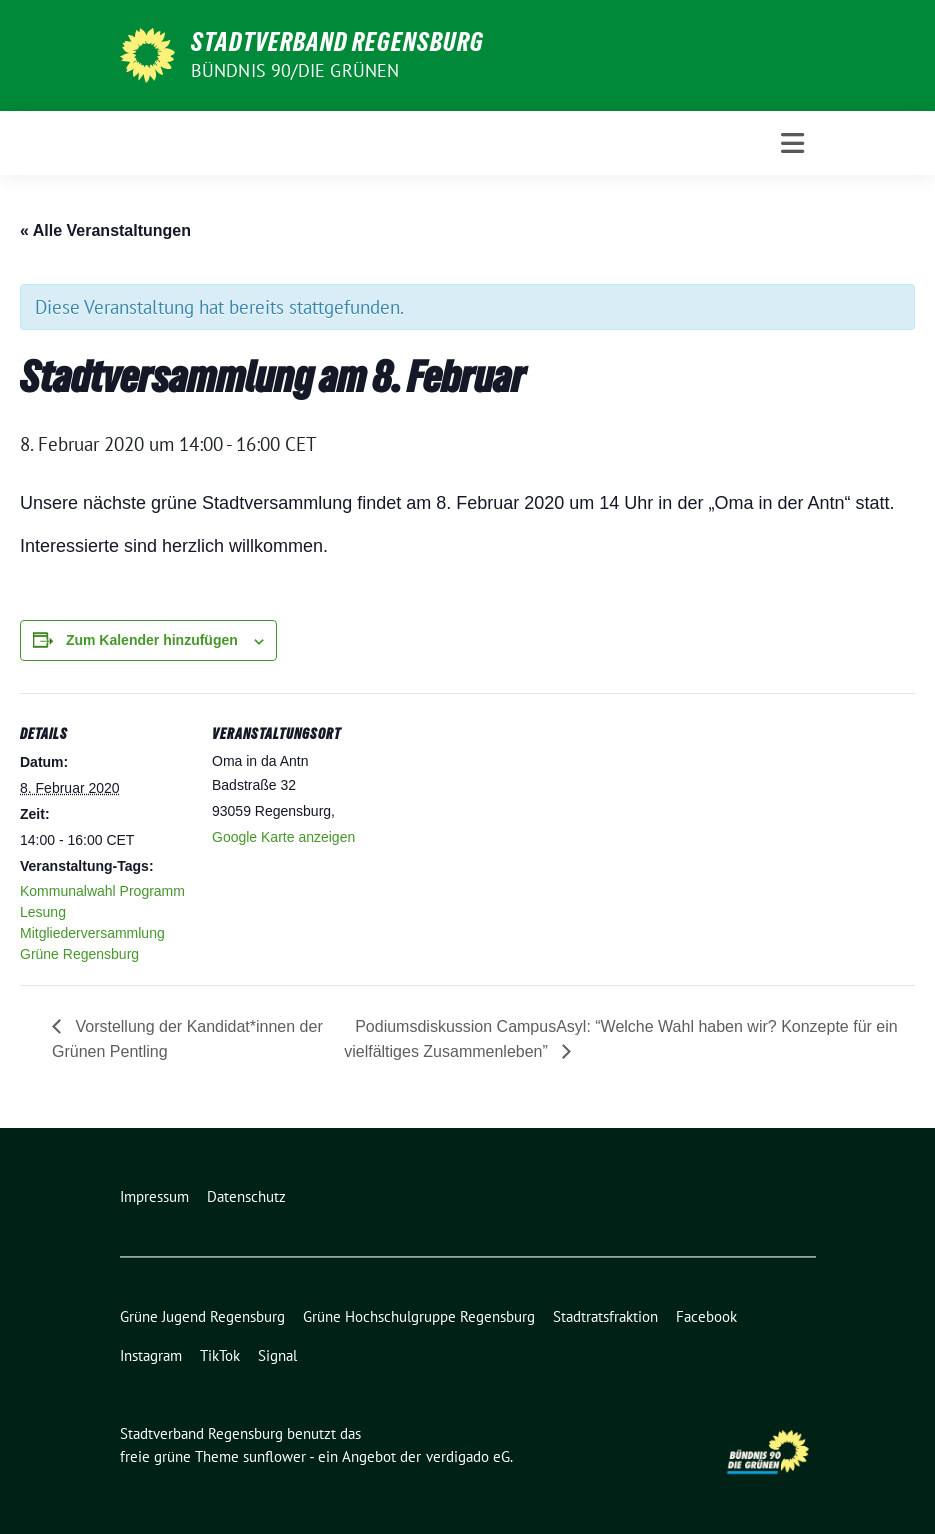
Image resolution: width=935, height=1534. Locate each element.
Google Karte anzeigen (283, 837)
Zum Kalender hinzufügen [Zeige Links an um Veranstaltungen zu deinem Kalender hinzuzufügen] (152, 640)
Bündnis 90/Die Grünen (295, 70)
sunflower (274, 1456)
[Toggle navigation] (792, 143)
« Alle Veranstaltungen (105, 230)
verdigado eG (468, 1456)
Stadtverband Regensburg (337, 42)
